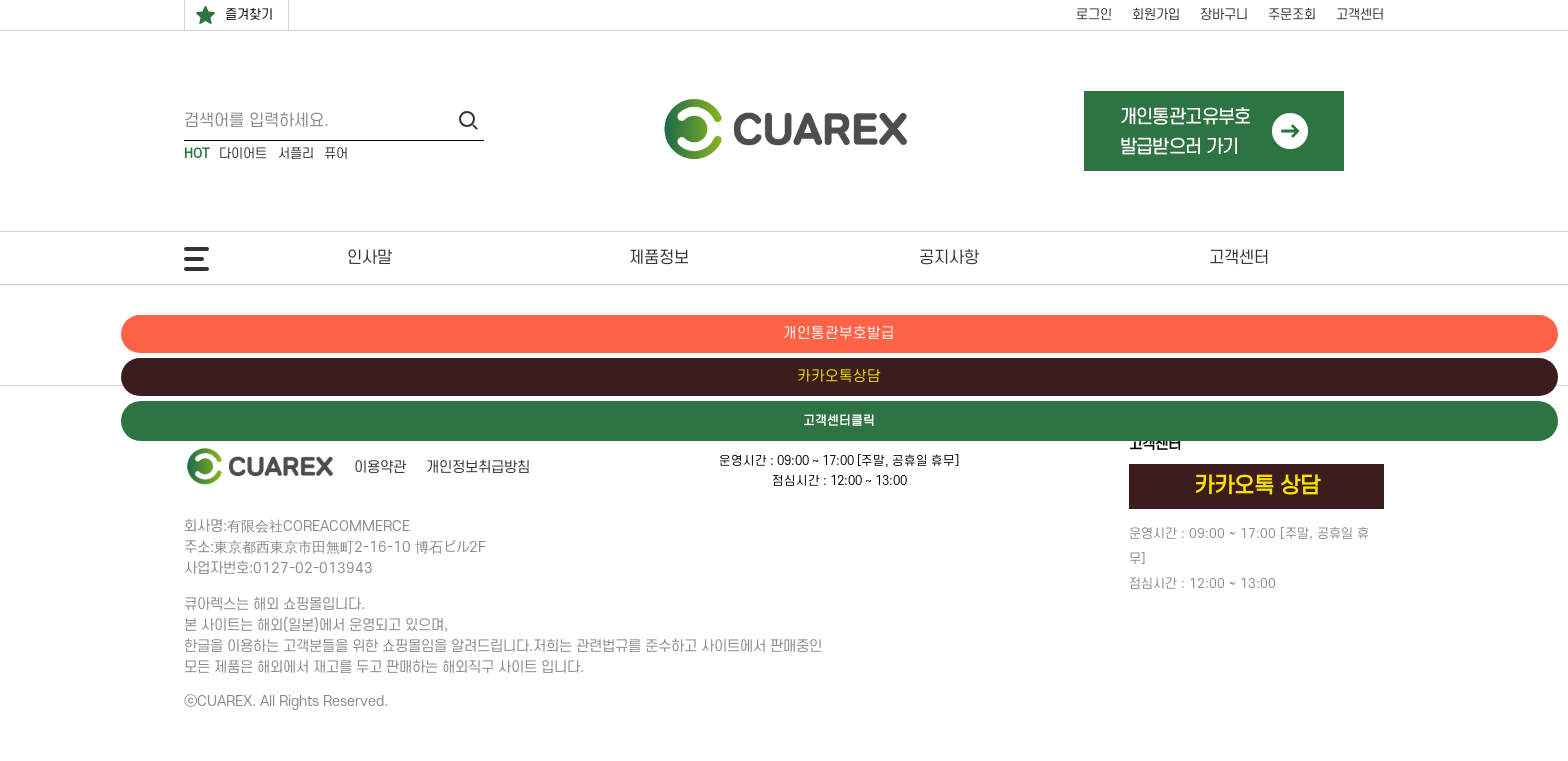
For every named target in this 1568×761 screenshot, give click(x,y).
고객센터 (1360, 14)
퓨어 (336, 153)
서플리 (296, 153)
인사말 (369, 258)
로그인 (1094, 14)
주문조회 (1292, 14)
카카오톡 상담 (1257, 486)
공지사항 (949, 258)
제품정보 (659, 258)
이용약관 (380, 467)
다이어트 (243, 153)
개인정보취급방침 (478, 467)
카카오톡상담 (1483, 378)
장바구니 (1224, 14)
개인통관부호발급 (1483, 334)
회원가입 (1156, 14)
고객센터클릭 (1483, 423)
